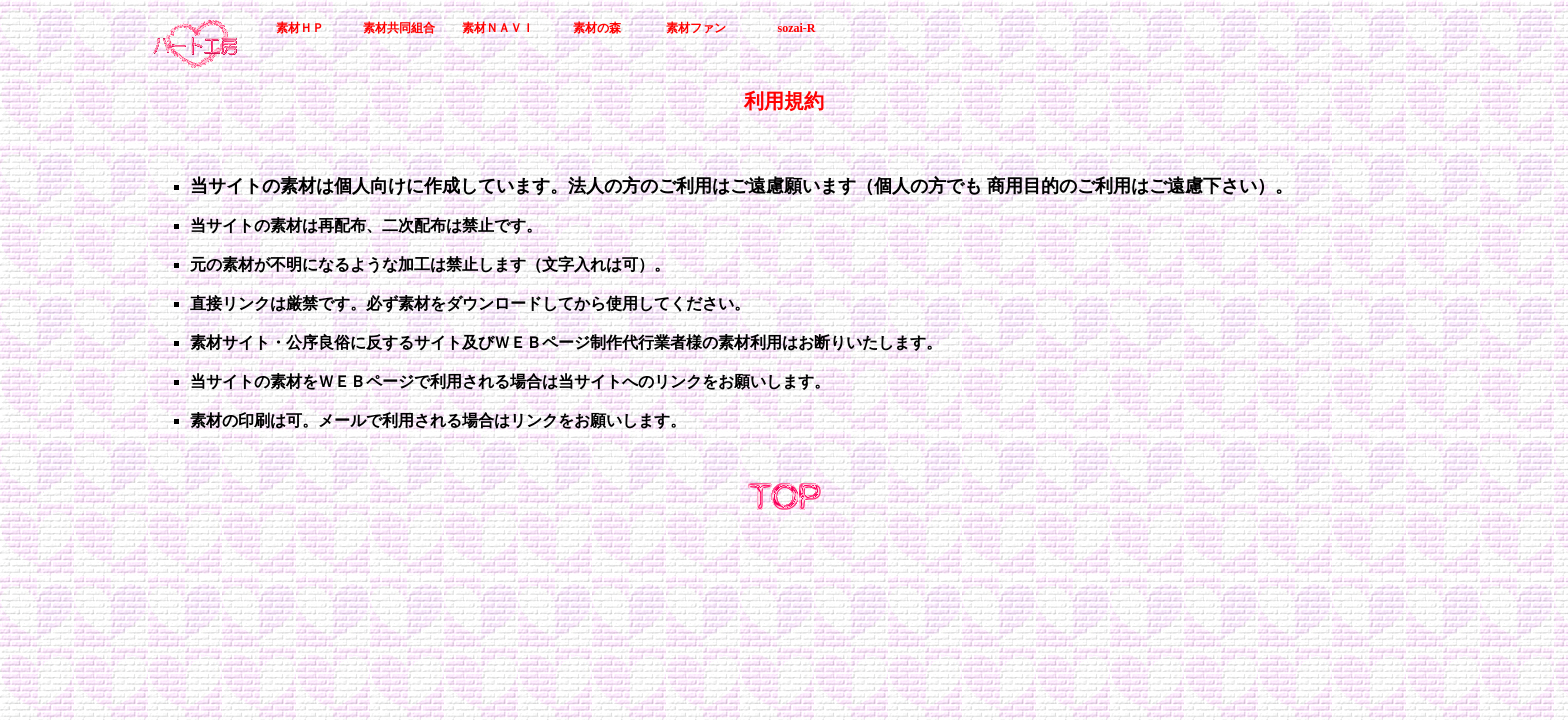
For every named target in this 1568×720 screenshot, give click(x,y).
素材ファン (696, 28)
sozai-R (797, 28)
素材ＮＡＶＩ (498, 28)
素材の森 (597, 28)
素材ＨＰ (300, 28)
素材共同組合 (399, 28)
